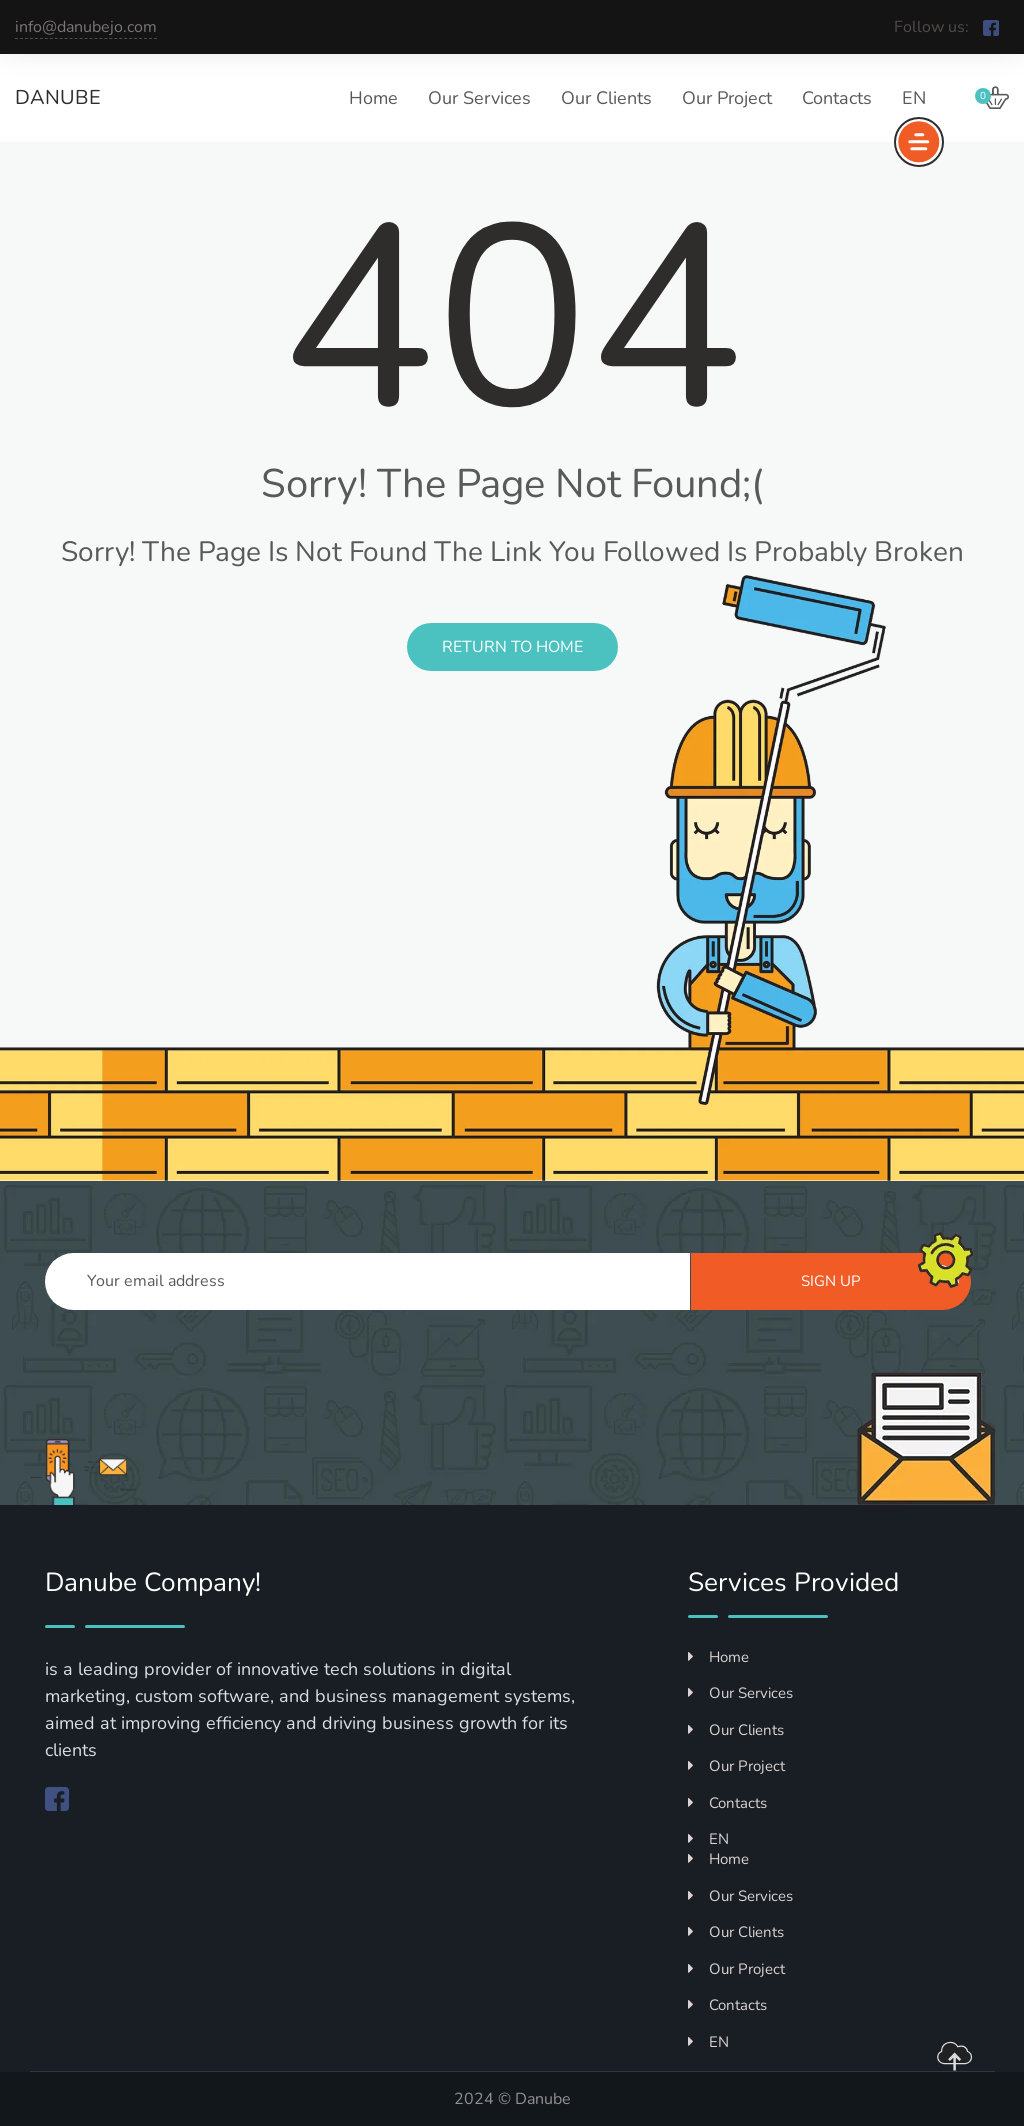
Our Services (479, 98)
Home (373, 98)
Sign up (880, 1278)
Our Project (727, 98)
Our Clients (606, 98)
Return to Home (512, 647)
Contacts (837, 98)
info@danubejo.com (86, 27)
